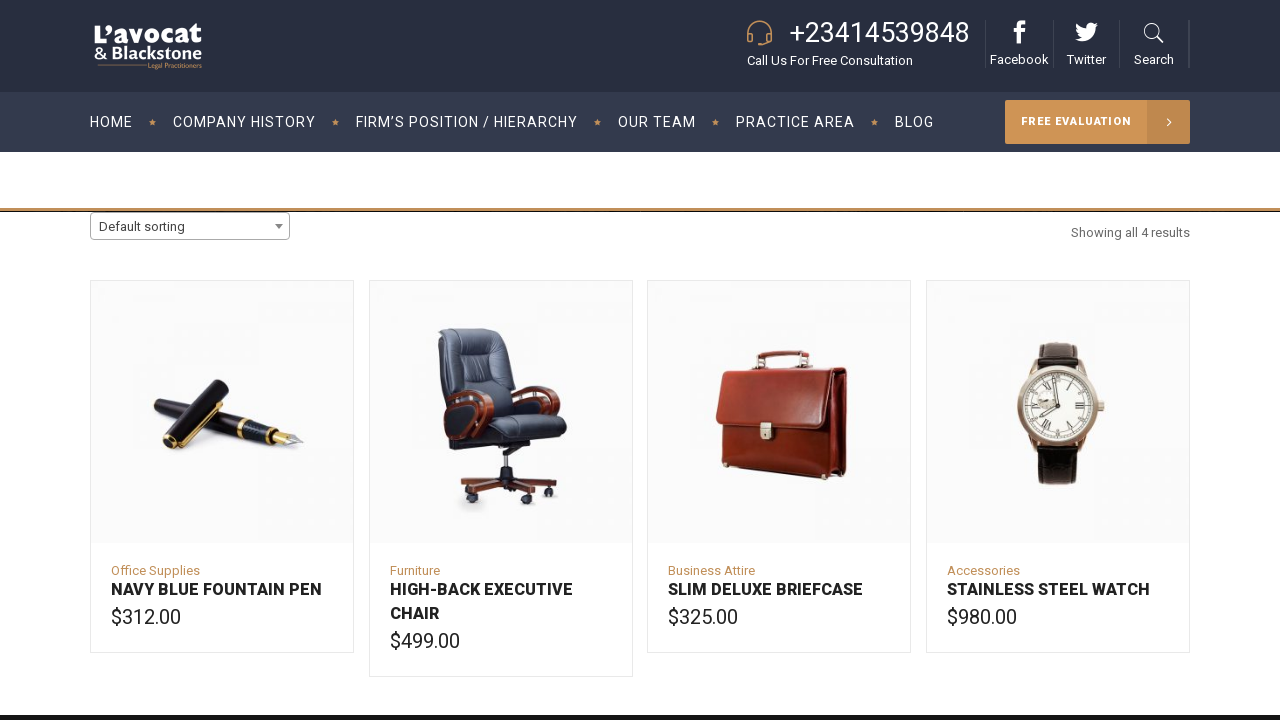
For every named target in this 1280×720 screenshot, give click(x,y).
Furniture (415, 570)
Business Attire (711, 570)
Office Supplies (155, 570)
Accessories (983, 570)
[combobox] (190, 226)
